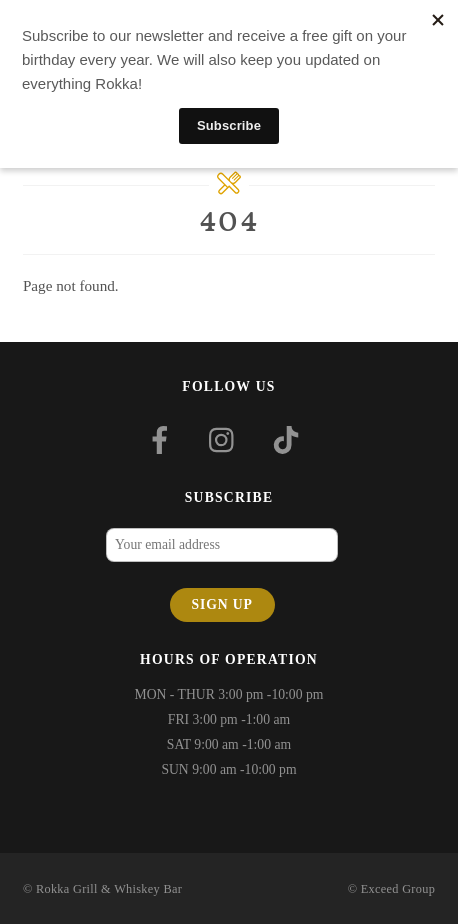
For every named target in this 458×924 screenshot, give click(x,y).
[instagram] (226, 438)
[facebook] (163, 438)
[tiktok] (289, 438)
